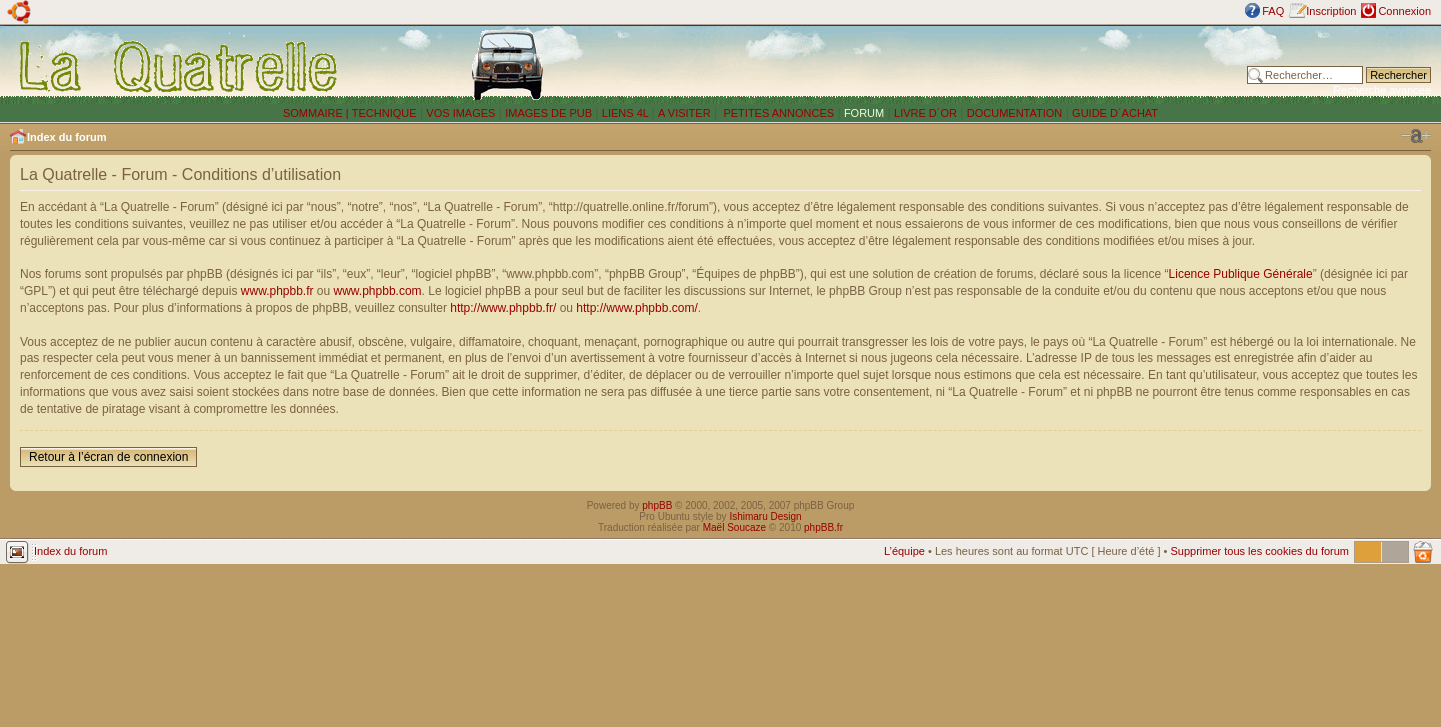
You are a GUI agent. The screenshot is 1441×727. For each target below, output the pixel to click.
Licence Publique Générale (1241, 274)
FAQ (1273, 11)
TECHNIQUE (384, 113)
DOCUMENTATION (1015, 113)
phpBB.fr (823, 527)
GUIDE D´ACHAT (1115, 113)
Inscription (1331, 11)
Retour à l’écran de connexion (108, 457)
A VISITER (684, 113)
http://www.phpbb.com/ (636, 308)
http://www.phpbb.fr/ (503, 308)
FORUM (864, 113)
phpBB (657, 505)
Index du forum (66, 137)
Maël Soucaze (734, 527)
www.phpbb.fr (277, 291)
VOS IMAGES (460, 113)
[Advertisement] (956, 65)
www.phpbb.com (378, 291)
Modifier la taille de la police (1416, 136)
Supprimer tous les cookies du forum (1259, 551)
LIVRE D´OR (925, 113)
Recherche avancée (1382, 90)
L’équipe (904, 551)
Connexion (1404, 11)
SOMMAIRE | (317, 113)
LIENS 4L (627, 113)
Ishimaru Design (765, 516)
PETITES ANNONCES (777, 113)
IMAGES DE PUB (548, 113)
